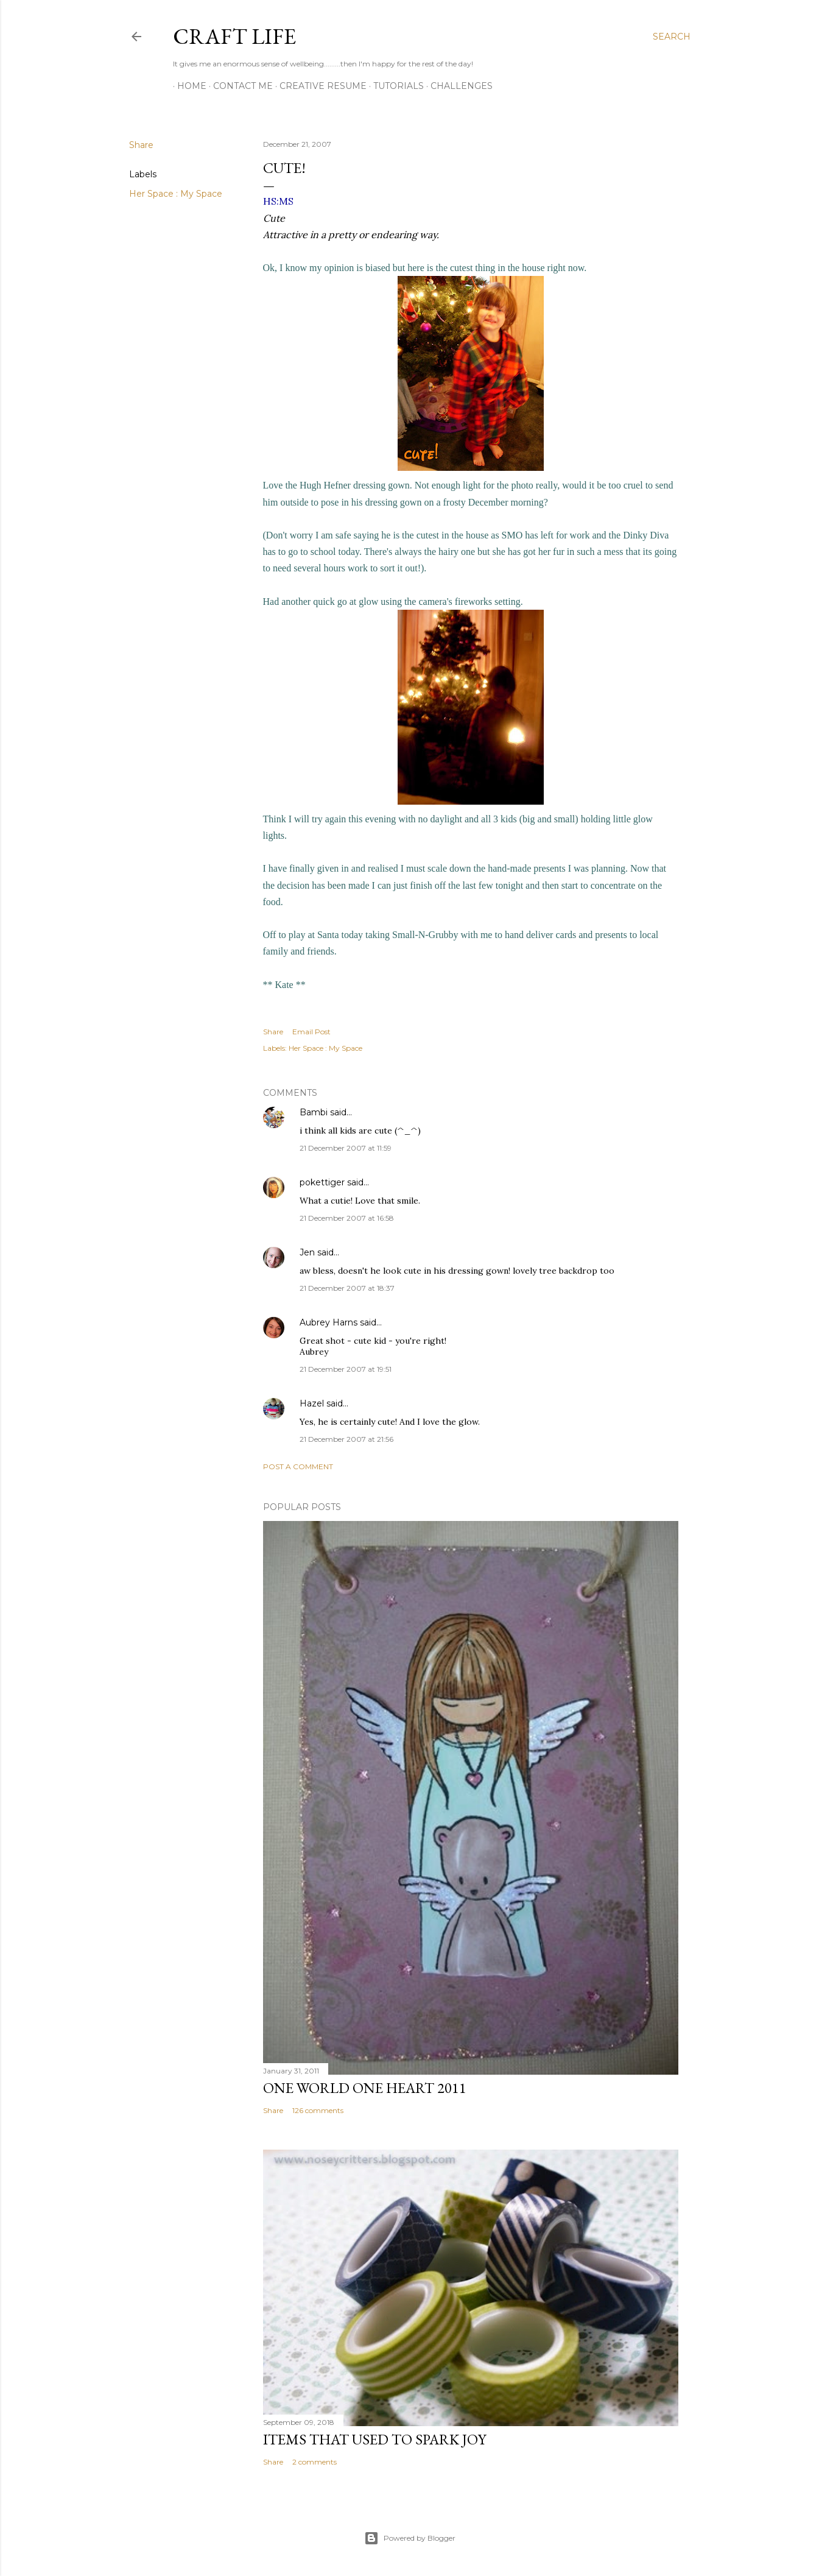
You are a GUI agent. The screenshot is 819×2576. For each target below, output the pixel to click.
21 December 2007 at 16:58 (347, 1218)
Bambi (314, 1112)
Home (187, 85)
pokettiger (322, 1182)
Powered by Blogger (409, 2538)
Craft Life (234, 36)
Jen (307, 1252)
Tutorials (394, 85)
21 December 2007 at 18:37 (347, 1288)
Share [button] (141, 144)
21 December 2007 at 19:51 (346, 1369)
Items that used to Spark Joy (374, 2439)
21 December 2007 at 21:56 (346, 1439)
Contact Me (239, 85)
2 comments (314, 2461)
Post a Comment (298, 1466)
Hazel (312, 1403)
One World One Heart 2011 (364, 2087)
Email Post (311, 1031)
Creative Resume (318, 85)
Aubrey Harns (328, 1322)
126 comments (317, 2110)
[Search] (672, 36)
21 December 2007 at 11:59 (346, 1147)
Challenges (457, 85)
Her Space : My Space (175, 193)
